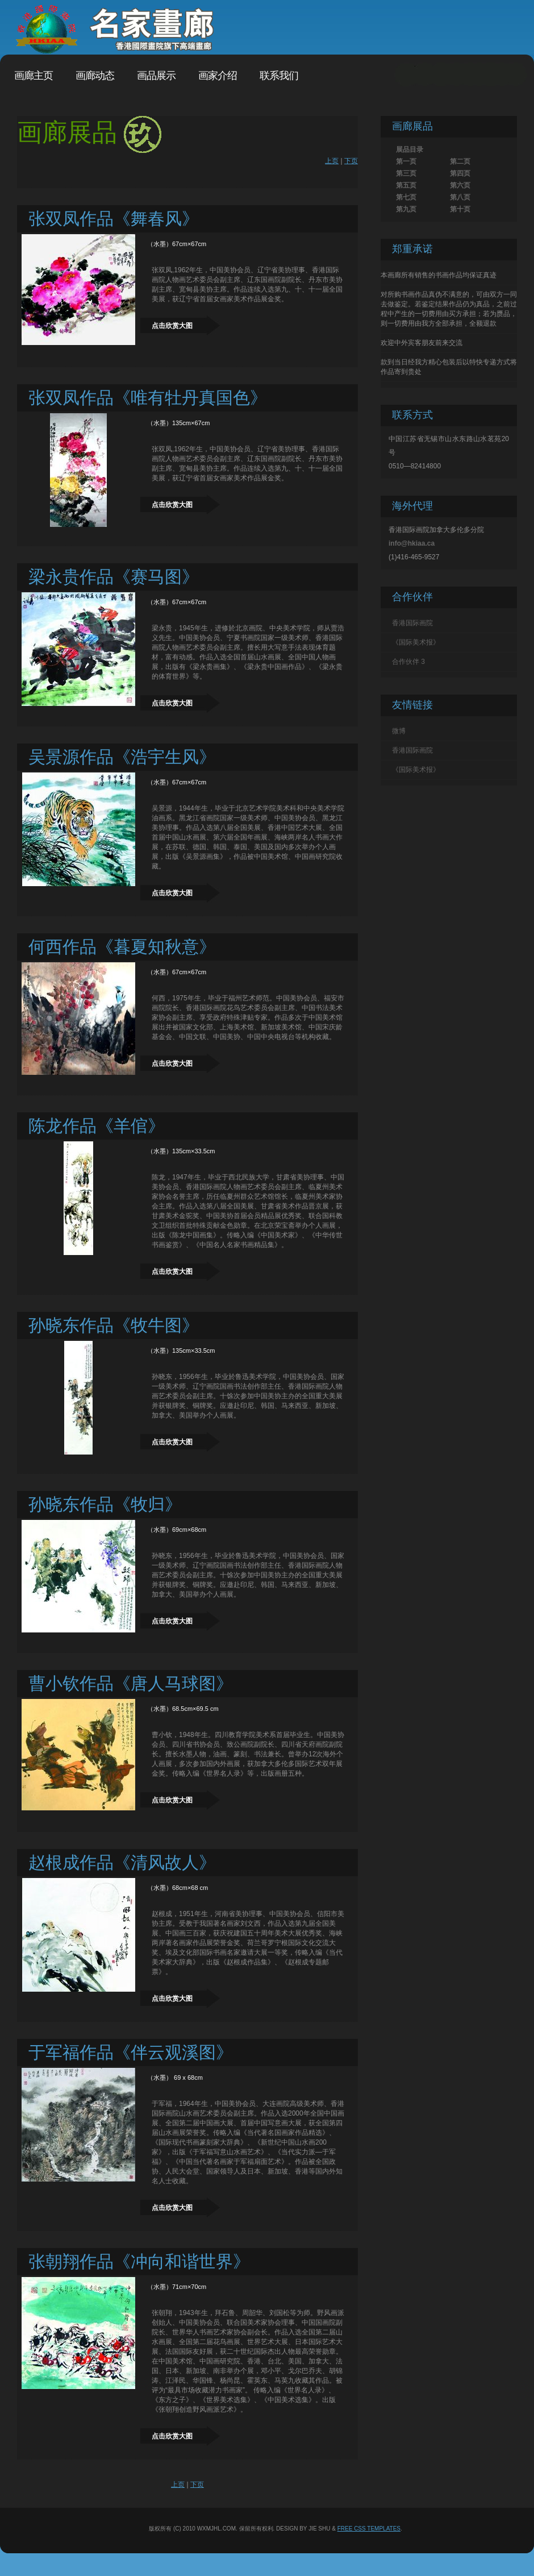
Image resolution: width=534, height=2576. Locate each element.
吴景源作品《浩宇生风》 (122, 756)
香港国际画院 (412, 623)
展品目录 (409, 149)
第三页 (406, 173)
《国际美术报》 (416, 642)
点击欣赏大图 (172, 326)
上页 (332, 161)
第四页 (460, 173)
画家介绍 (217, 75)
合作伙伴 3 (408, 662)
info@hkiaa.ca (412, 543)
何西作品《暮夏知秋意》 (122, 946)
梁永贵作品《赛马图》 (113, 576)
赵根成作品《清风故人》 (122, 1862)
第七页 (406, 197)
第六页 (460, 185)
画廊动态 (95, 75)
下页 (351, 161)
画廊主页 (33, 75)
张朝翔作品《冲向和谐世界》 (139, 2261)
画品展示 (156, 75)
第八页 (460, 197)
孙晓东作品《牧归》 (105, 1504)
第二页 (460, 161)
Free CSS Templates (368, 2528)
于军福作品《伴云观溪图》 (130, 2052)
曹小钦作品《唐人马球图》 (130, 1683)
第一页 (406, 161)
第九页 (406, 209)
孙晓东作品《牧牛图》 (113, 1325)
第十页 (460, 209)
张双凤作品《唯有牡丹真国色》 (147, 397)
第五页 (406, 185)
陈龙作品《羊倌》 (96, 1125)
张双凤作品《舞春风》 (113, 218)
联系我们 (279, 75)
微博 (399, 731)
